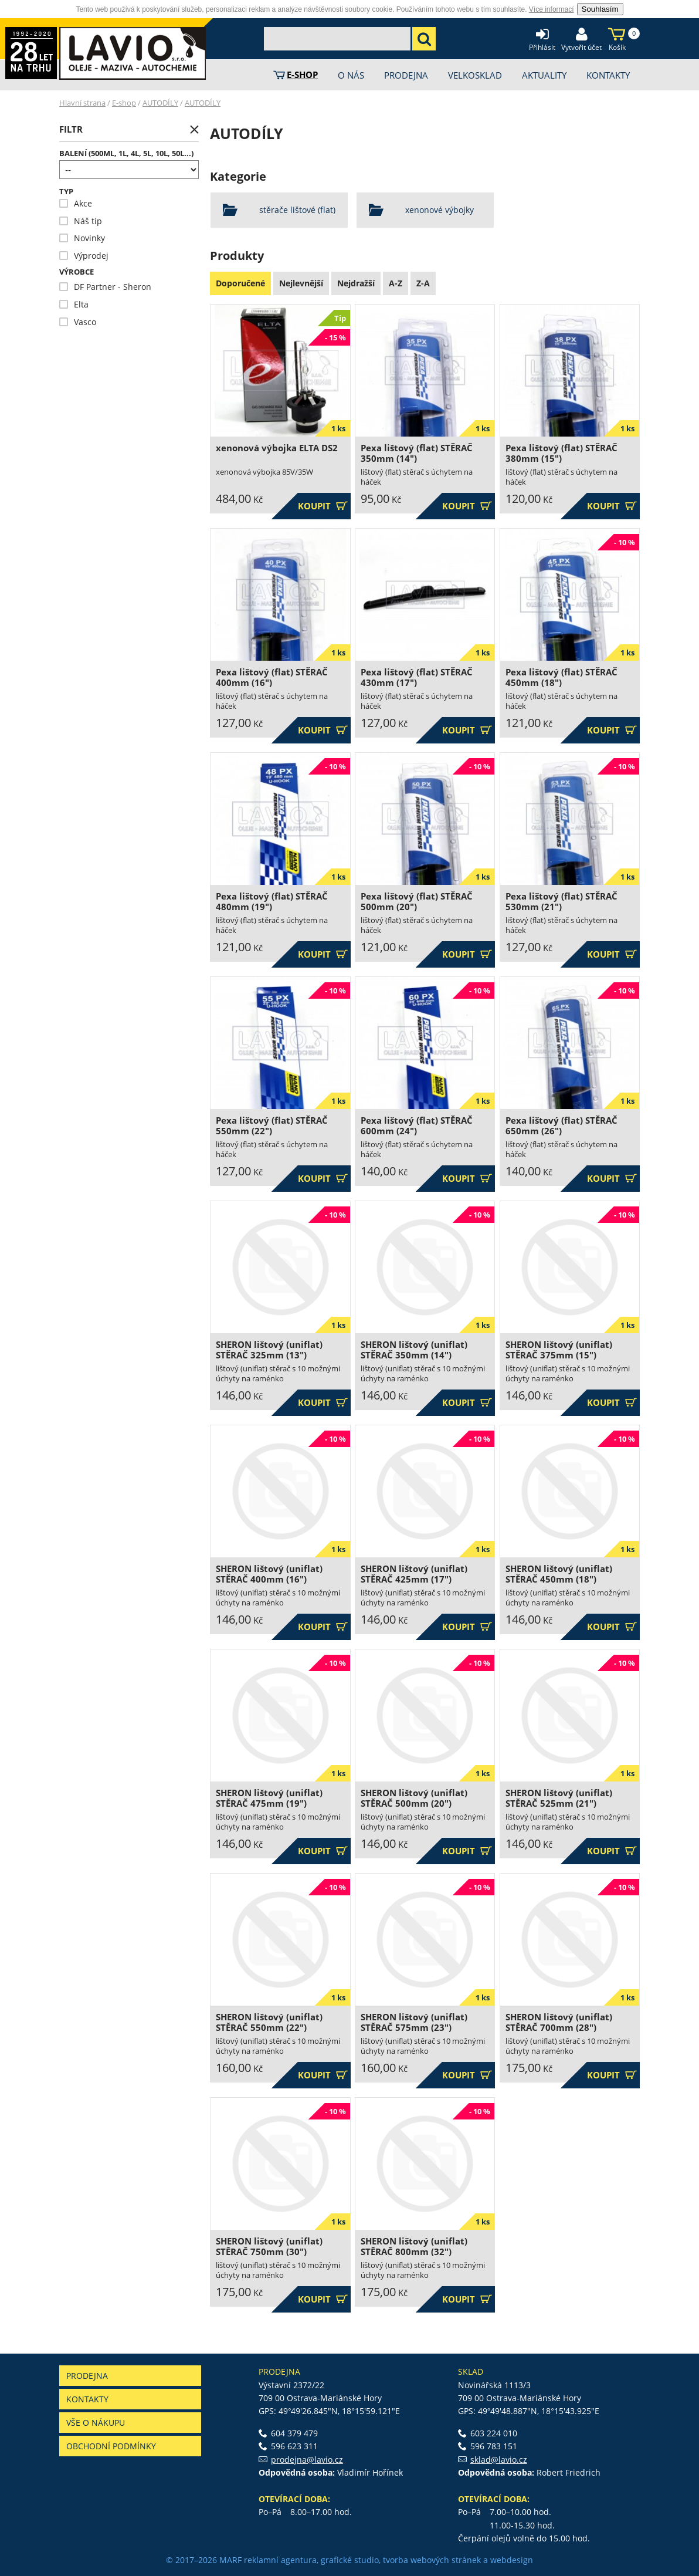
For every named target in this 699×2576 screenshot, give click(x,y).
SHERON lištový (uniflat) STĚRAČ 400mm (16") (269, 1574)
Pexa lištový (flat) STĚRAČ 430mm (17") (417, 677)
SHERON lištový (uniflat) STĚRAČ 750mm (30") (269, 2246)
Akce (75, 203)
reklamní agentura (280, 2559)
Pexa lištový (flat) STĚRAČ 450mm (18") (561, 677)
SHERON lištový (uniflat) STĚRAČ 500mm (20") (414, 1798)
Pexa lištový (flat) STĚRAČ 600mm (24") (417, 1125)
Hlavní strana (82, 102)
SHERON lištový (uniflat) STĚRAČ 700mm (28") (558, 2022)
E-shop (124, 102)
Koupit (323, 506)
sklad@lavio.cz (498, 2459)
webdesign (511, 2559)
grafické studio (350, 2559)
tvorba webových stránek (432, 2559)
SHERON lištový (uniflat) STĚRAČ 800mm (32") (414, 2246)
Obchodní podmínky (111, 2446)
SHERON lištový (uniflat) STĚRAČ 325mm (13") (269, 1349)
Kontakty (87, 2399)
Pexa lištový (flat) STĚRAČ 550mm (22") (272, 1125)
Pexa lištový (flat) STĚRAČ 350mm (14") (417, 453)
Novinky (82, 238)
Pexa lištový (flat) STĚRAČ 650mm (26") (561, 1125)
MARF (230, 2559)
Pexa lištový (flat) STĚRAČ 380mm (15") (561, 453)
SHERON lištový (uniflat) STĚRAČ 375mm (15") (558, 1349)
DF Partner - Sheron (105, 286)
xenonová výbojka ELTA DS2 (277, 448)
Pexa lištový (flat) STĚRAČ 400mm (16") (272, 677)
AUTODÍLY (160, 102)
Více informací (551, 9)
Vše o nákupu (95, 2422)
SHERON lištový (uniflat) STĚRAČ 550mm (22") (269, 2022)
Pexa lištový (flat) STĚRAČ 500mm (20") (417, 901)
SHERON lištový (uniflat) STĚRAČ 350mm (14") (414, 1349)
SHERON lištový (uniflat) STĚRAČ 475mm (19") (269, 1798)
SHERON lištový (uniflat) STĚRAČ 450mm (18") (558, 1574)
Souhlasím (600, 9)
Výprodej (83, 255)
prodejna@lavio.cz (307, 2459)
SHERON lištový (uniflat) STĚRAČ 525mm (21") (558, 1798)
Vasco (77, 321)
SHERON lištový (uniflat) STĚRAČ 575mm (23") (414, 2022)
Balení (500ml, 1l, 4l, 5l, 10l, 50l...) (126, 153)
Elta (74, 304)
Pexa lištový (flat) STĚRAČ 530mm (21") (561, 901)
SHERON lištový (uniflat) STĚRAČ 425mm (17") (414, 1574)
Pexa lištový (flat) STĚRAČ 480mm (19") (272, 901)
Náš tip (80, 221)
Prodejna (87, 2375)
